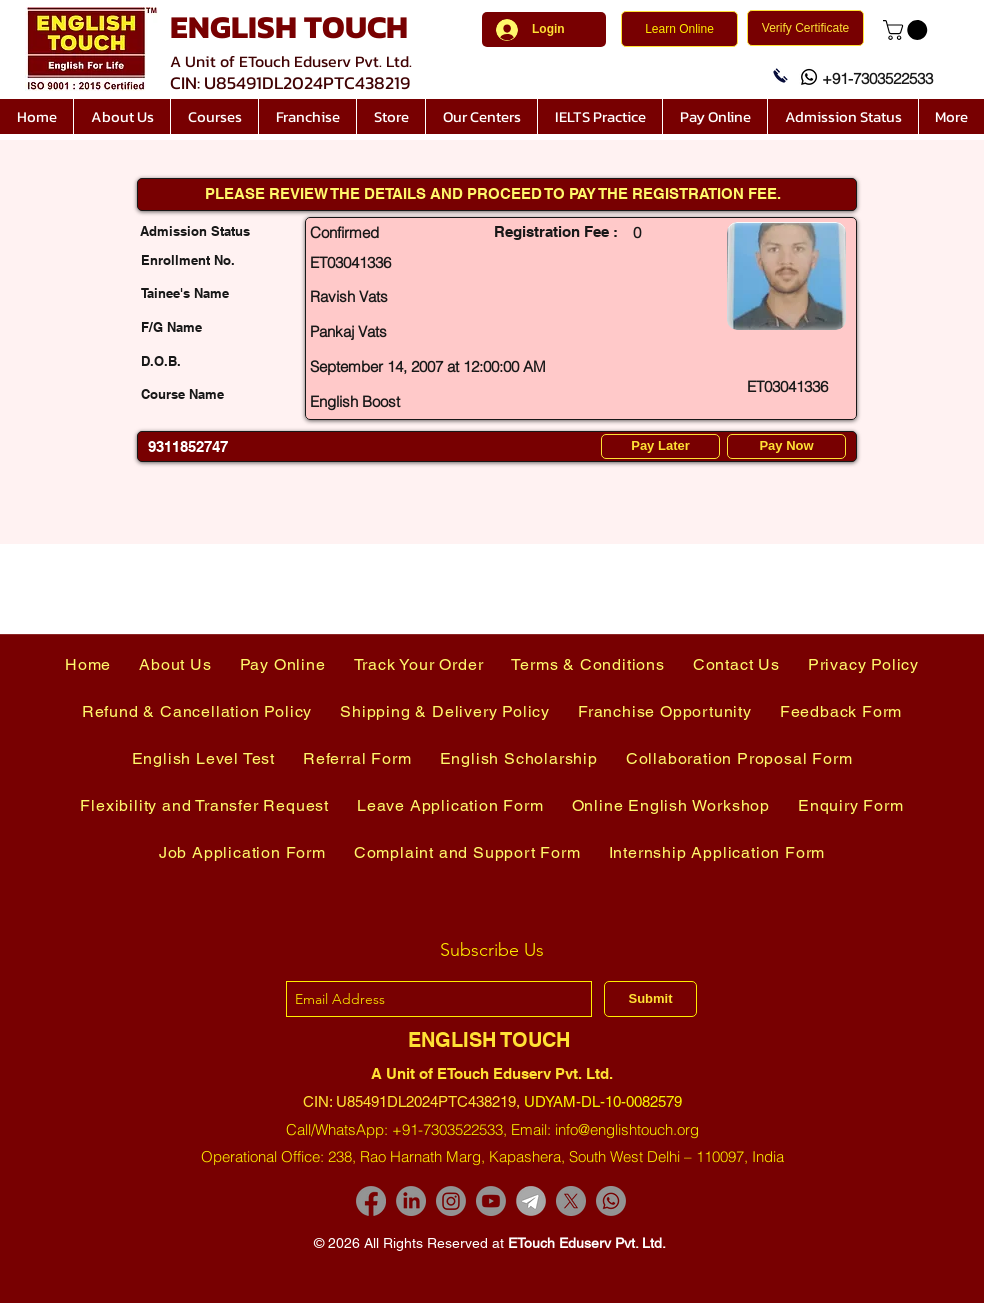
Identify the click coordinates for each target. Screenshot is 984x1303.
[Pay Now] (786, 446)
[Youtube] (491, 1201)
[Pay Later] (660, 446)
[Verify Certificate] (805, 28)
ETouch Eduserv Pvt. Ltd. (587, 1243)
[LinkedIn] (411, 1201)
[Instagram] (451, 1201)
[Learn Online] (679, 29)
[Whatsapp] (611, 1201)
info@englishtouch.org (627, 1129)
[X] (571, 1201)
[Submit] (650, 999)
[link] (907, 30)
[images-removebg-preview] (531, 1201)
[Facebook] (371, 1201)
